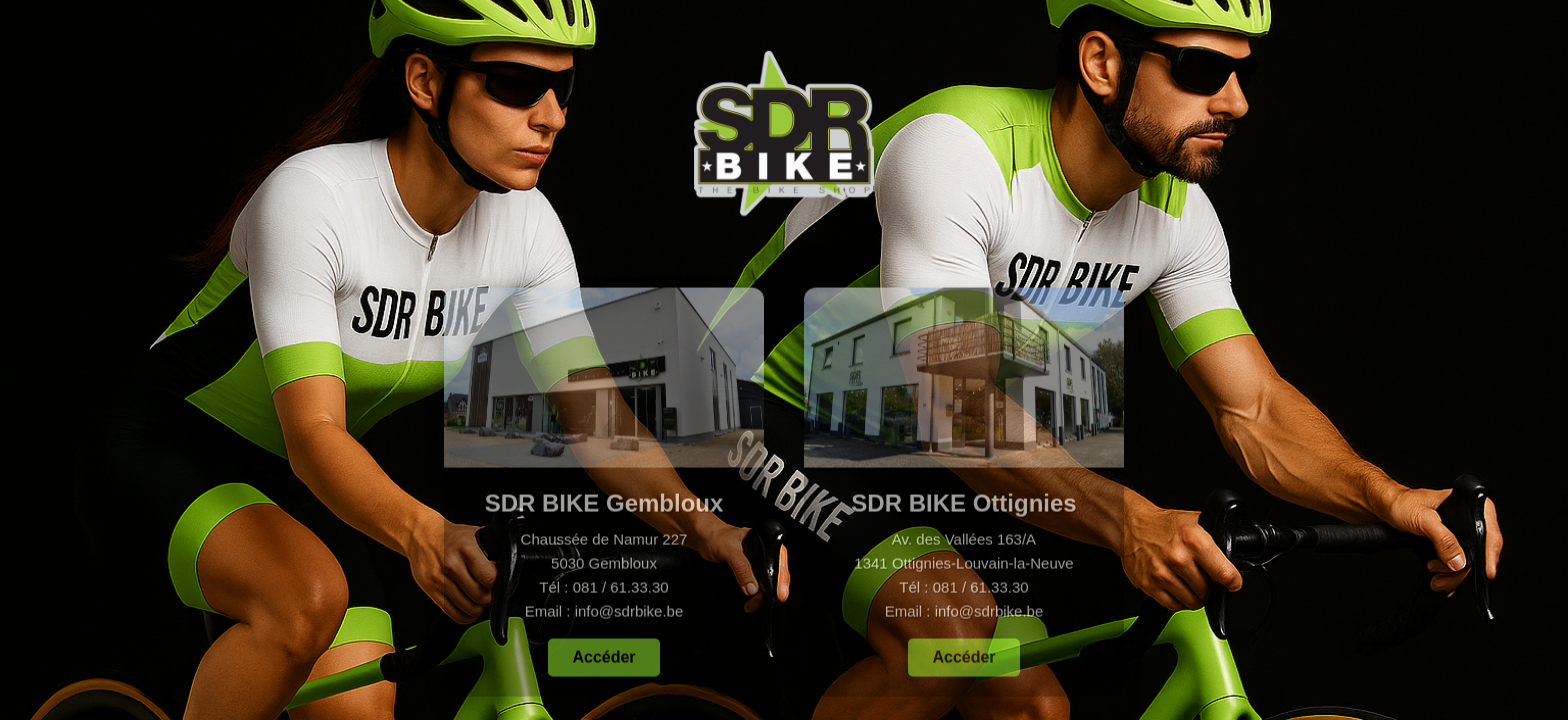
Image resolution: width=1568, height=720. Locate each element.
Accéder (603, 659)
